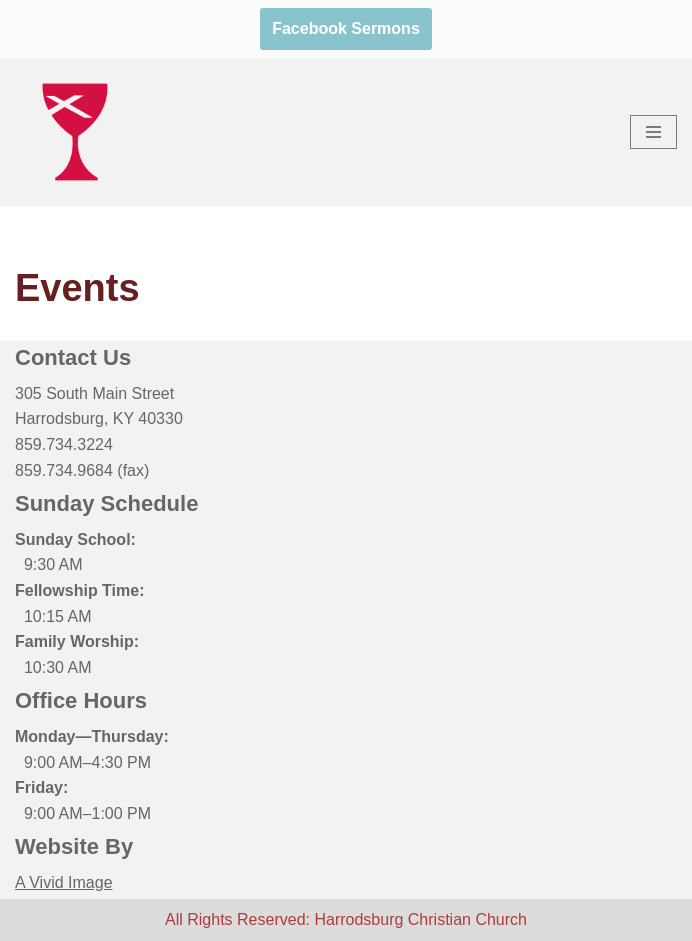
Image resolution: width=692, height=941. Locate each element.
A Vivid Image (64, 882)
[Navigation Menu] (653, 132)
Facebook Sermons (346, 28)
